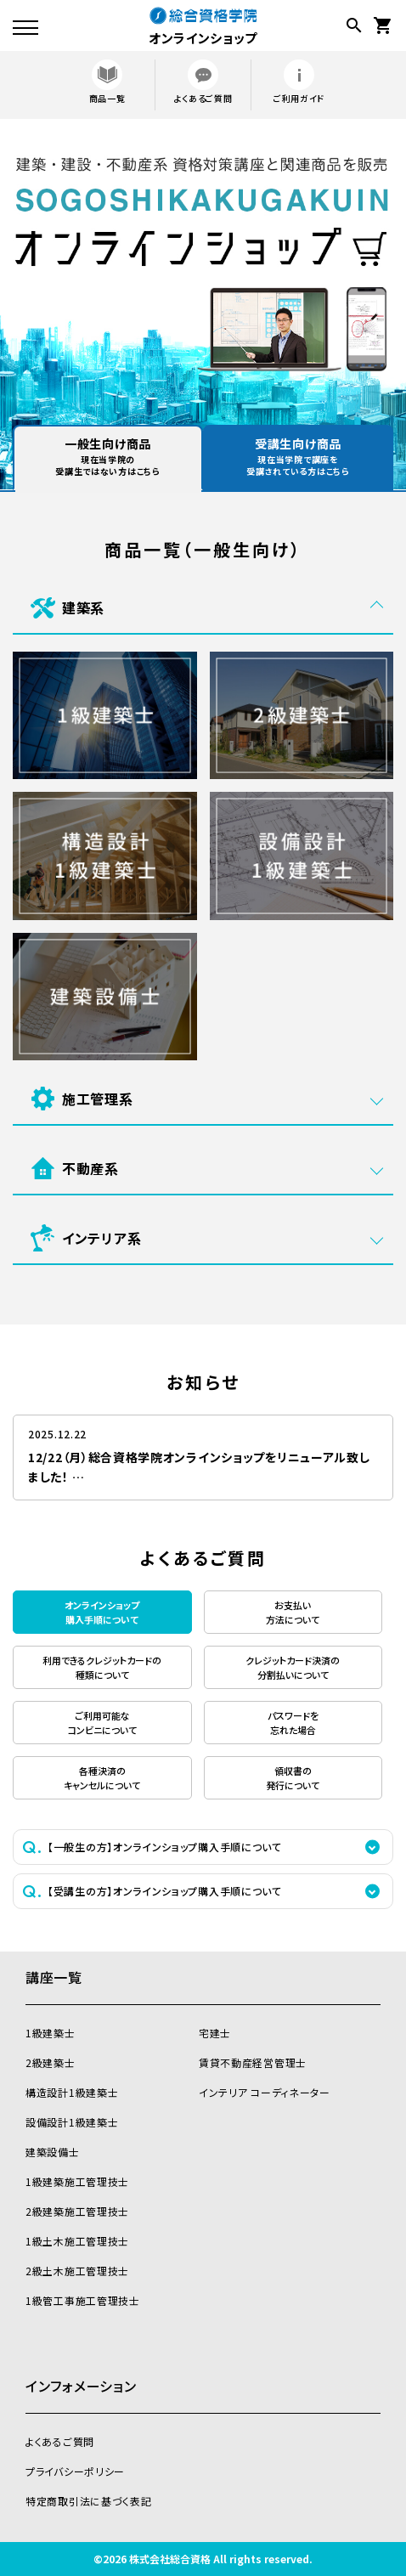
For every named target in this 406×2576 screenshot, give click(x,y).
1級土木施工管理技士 (77, 2241)
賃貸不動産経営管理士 (253, 2062)
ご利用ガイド (298, 82)
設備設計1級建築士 (71, 2122)
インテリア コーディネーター (264, 2092)
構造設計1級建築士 (71, 2092)
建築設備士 (52, 2151)
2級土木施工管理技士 (77, 2270)
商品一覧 (107, 82)
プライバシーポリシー (75, 2471)
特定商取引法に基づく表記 (88, 2501)
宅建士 (215, 2032)
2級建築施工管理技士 (77, 2211)
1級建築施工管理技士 (77, 2181)
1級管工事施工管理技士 (82, 2300)
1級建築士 (50, 2032)
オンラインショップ (203, 25)
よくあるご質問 (203, 82)
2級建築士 (50, 2062)
